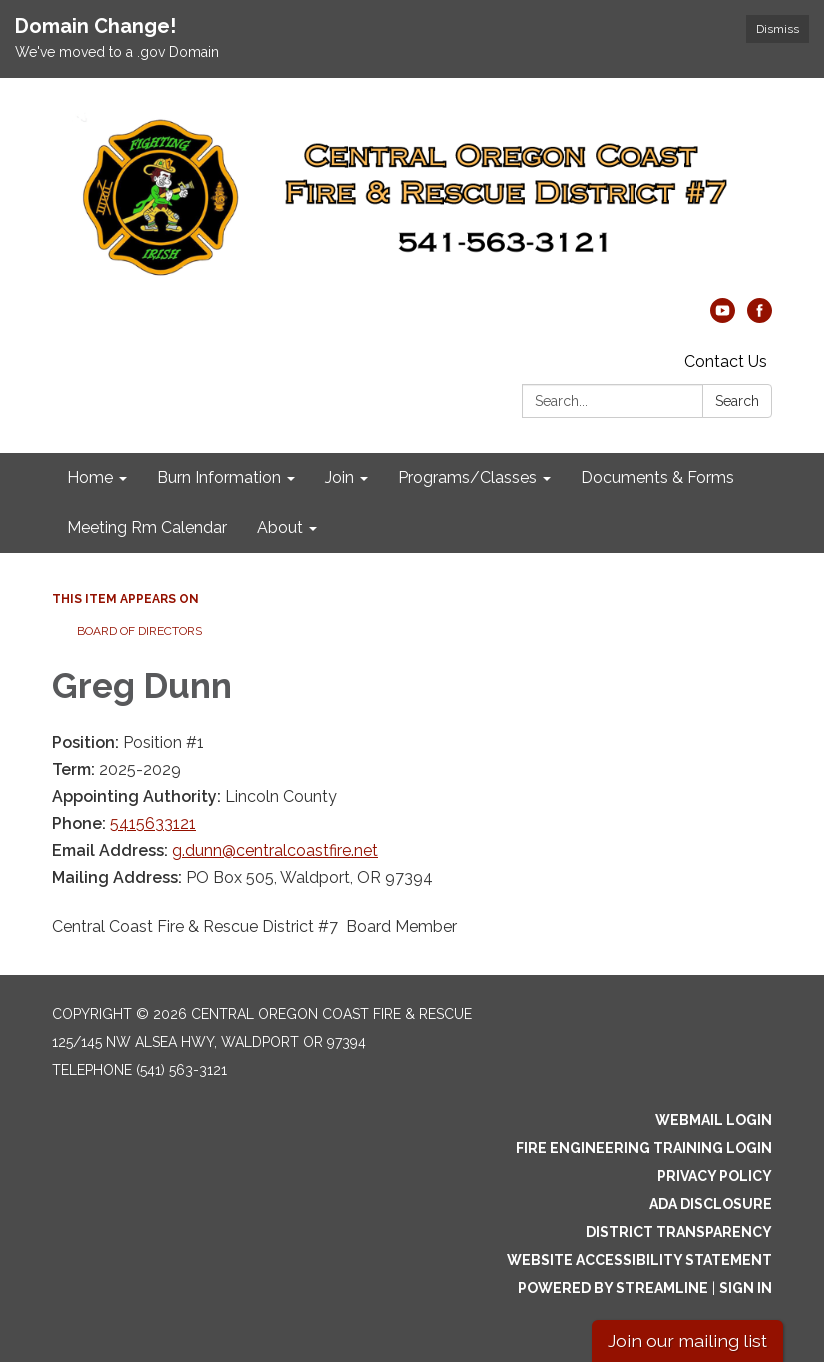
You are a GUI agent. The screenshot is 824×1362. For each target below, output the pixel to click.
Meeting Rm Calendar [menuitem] (147, 527)
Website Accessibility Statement (639, 1260)
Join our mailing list (687, 1340)
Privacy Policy (714, 1176)
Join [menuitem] (339, 477)
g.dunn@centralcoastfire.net (275, 850)
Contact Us (725, 361)
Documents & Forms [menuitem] (657, 477)
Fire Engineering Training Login (644, 1148)
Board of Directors (139, 631)
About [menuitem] (280, 527)
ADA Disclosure (710, 1204)
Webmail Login (713, 1120)
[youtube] (722, 317)
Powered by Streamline (613, 1288)
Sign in (745, 1288)
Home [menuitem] (90, 477)
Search (737, 401)
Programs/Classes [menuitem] (467, 477)
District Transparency (679, 1232)
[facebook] (759, 317)
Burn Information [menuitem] (219, 477)
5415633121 (153, 823)
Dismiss (777, 29)
